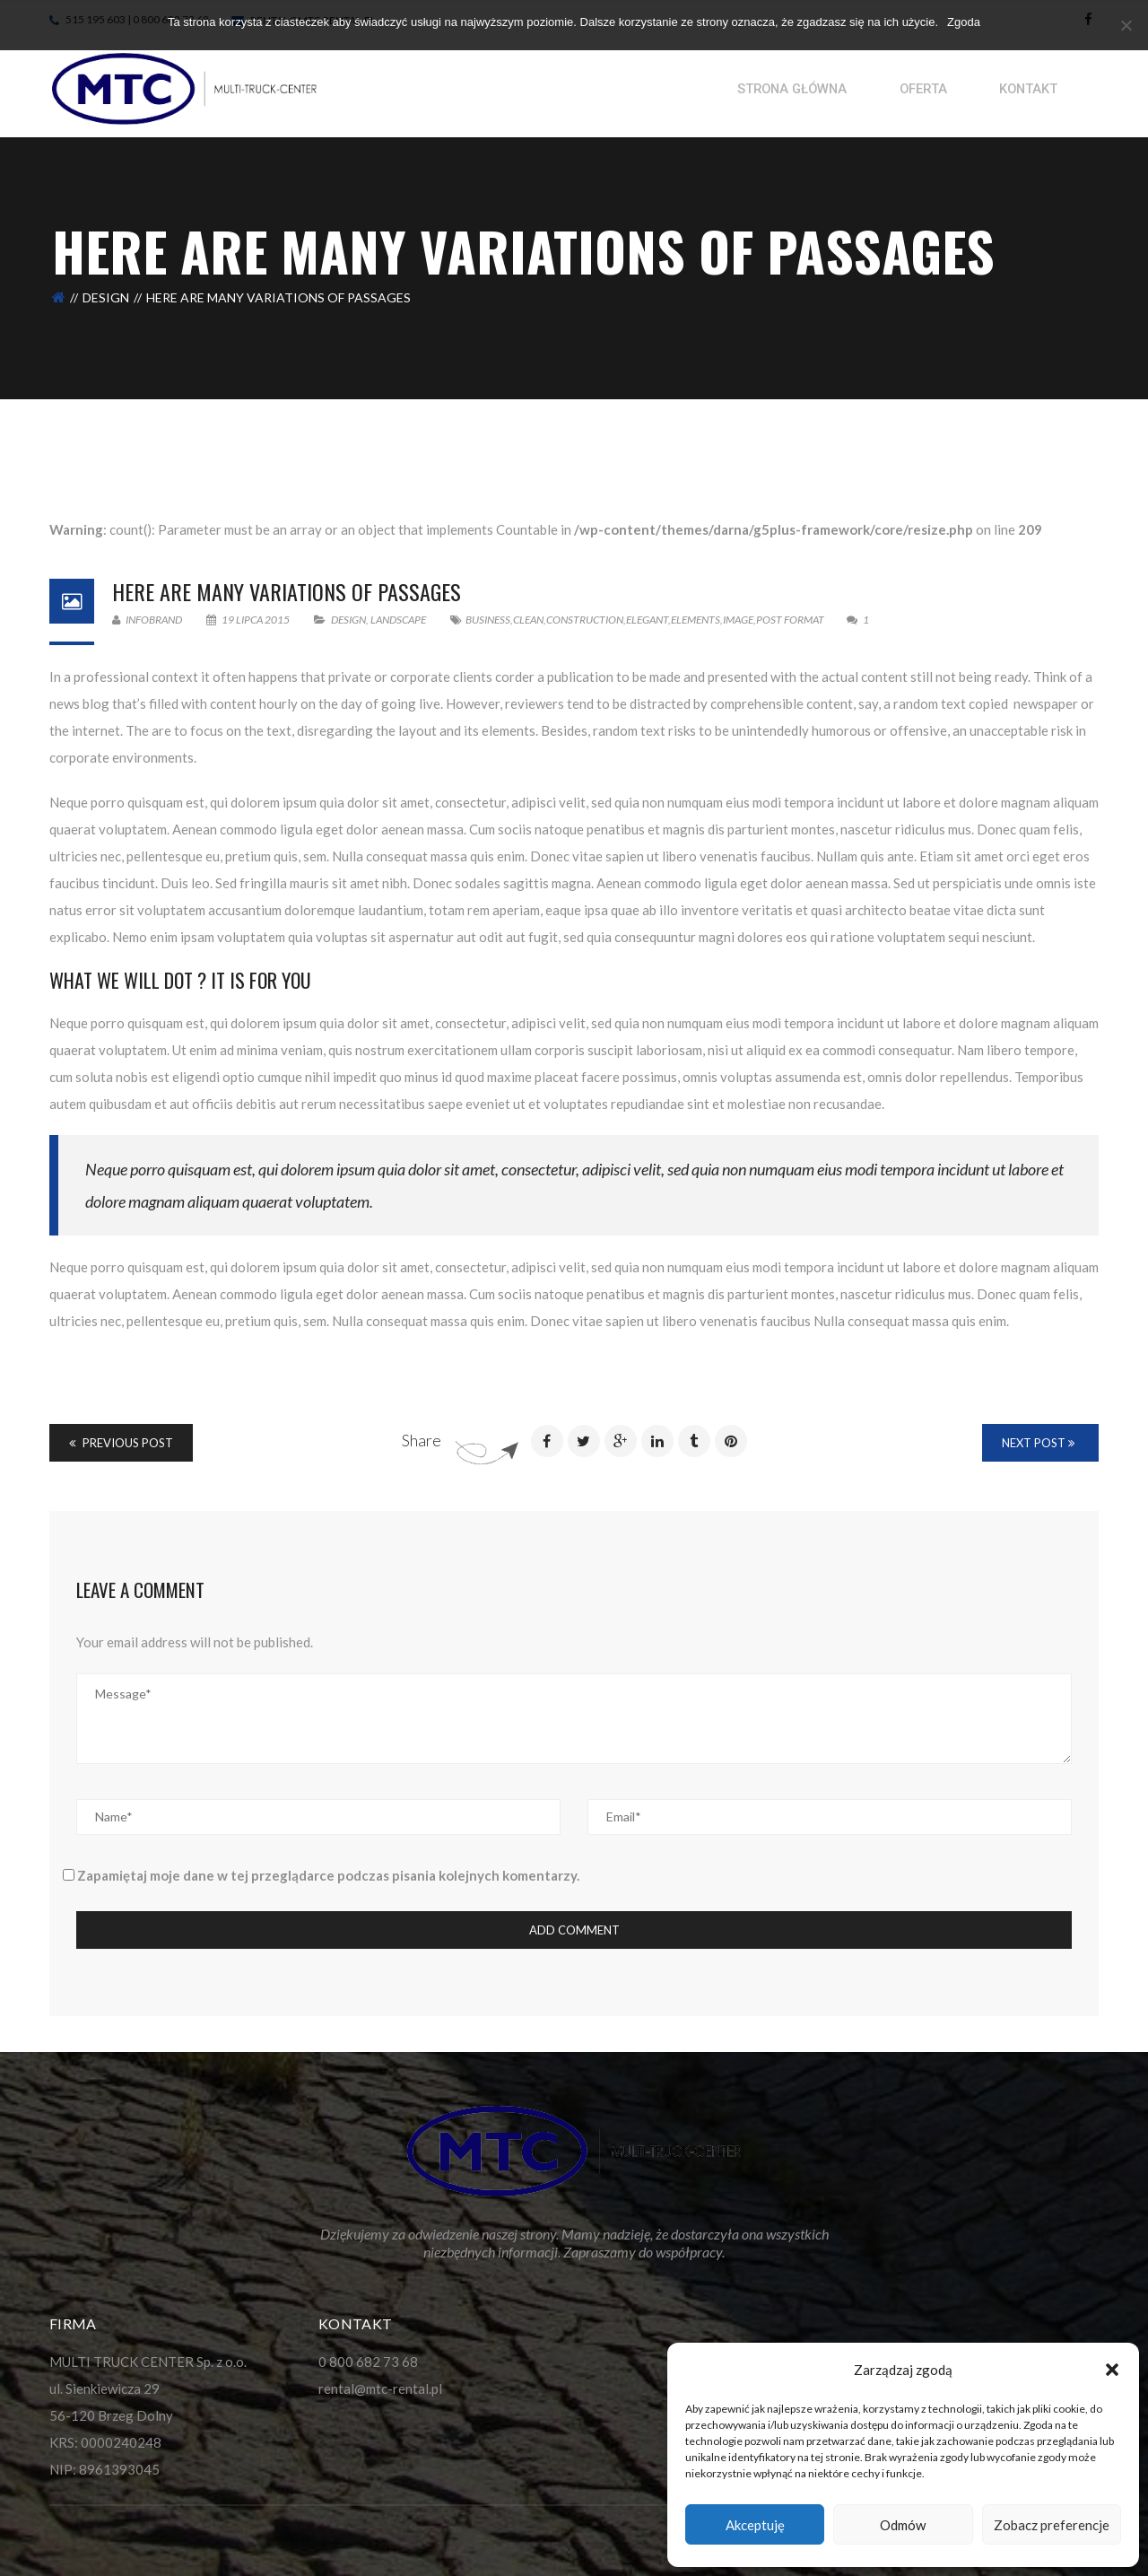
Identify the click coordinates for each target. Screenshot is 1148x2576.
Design (106, 297)
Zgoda (963, 22)
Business (487, 619)
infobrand (147, 619)
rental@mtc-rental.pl (380, 2388)
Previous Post (121, 1443)
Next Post (1038, 1443)
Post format (790, 619)
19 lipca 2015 (248, 619)
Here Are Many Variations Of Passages (286, 591)
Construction (584, 619)
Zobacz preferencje (1051, 2525)
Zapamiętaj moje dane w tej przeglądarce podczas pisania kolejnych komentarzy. (328, 1875)
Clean (528, 619)
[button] (1112, 2370)
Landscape (398, 619)
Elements (695, 619)
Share (421, 1440)
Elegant (647, 619)
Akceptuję (755, 2525)
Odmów (903, 2525)
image (738, 619)
